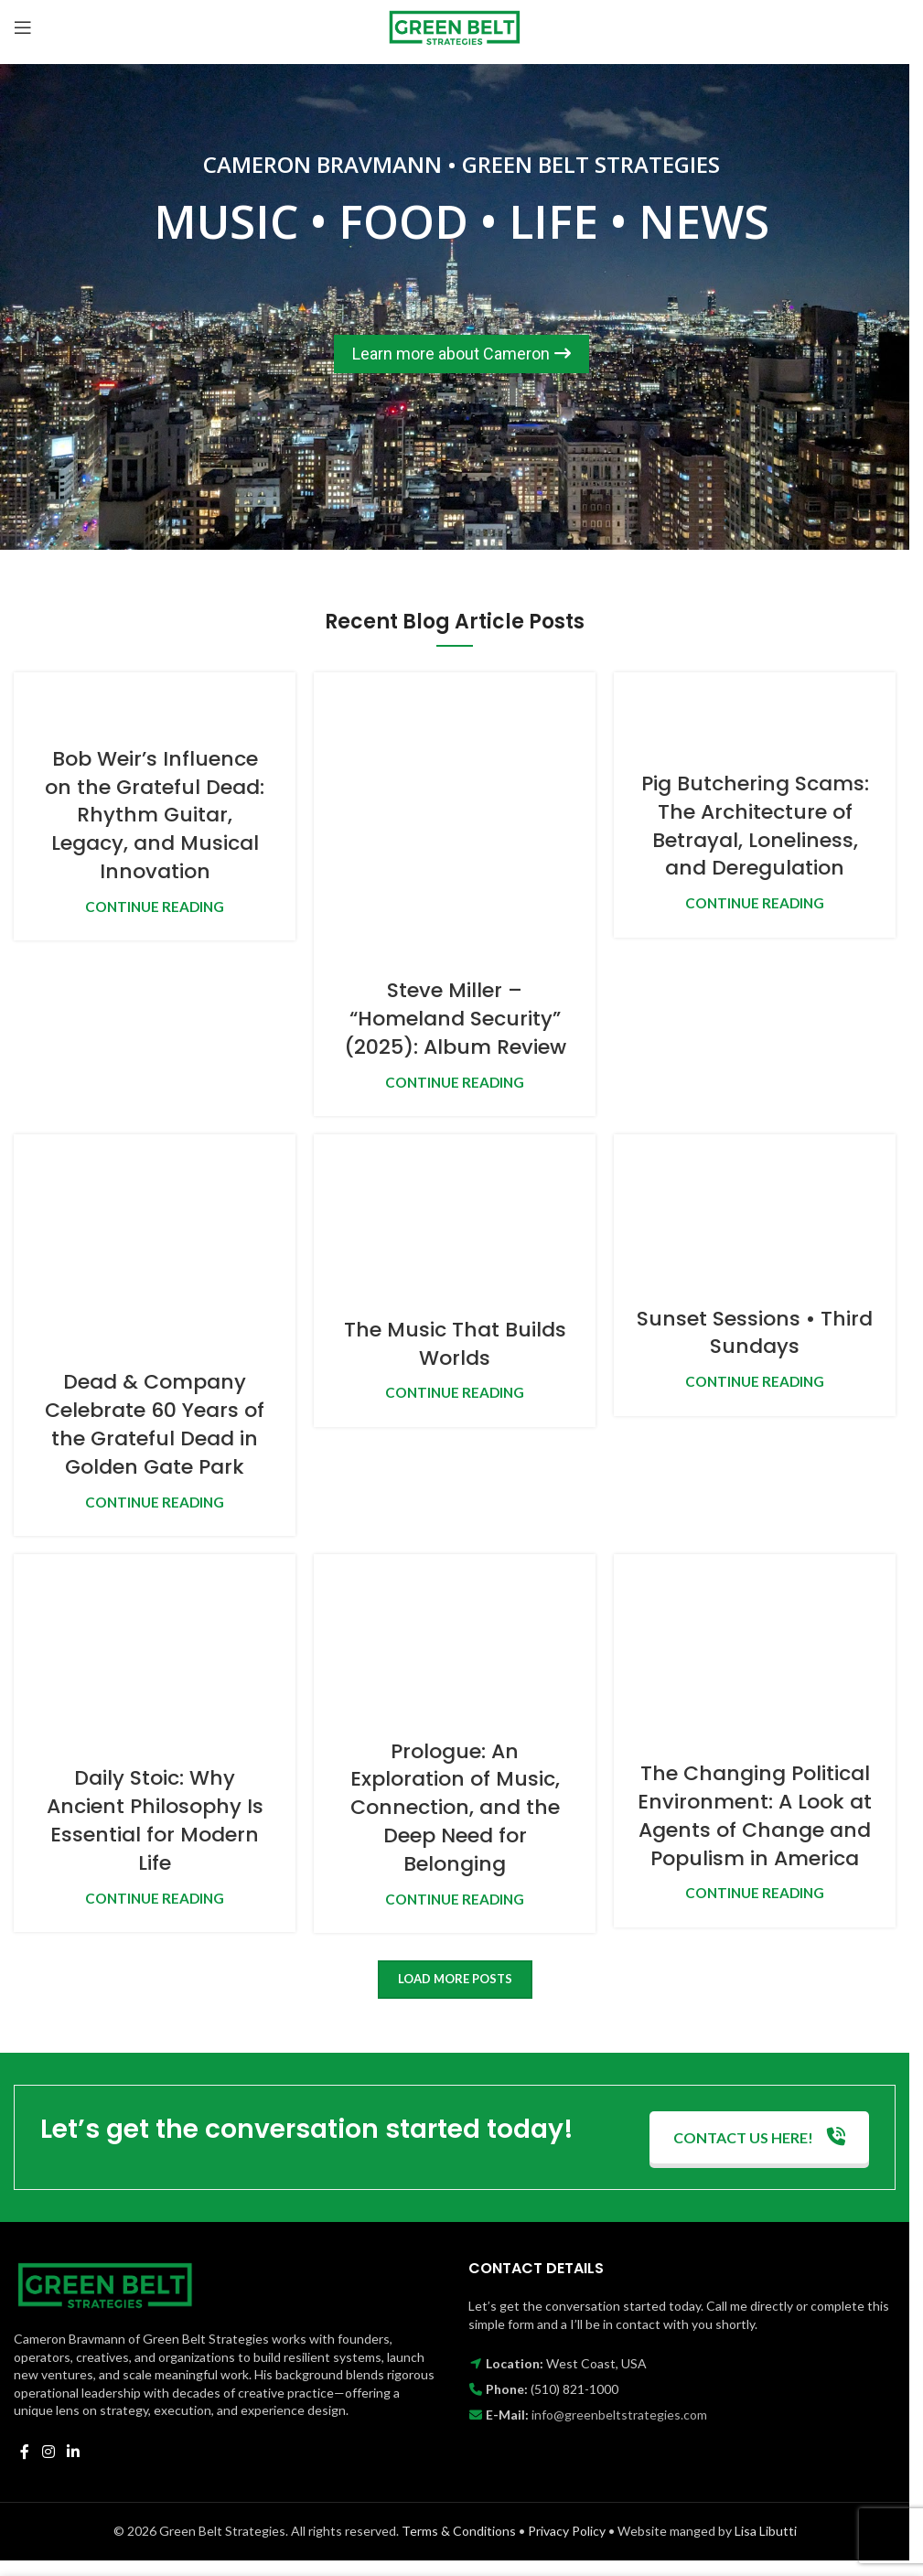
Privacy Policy (567, 2530)
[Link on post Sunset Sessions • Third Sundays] (755, 1208)
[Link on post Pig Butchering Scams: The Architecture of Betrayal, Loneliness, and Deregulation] (755, 709)
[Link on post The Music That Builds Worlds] (455, 1213)
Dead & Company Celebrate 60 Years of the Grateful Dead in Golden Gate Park (154, 1424)
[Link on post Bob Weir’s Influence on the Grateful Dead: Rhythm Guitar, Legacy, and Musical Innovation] (154, 697)
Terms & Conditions (459, 2530)
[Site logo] (454, 25)
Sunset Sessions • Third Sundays (755, 1332)
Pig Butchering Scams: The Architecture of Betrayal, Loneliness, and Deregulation (755, 825)
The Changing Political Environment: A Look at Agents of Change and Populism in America (755, 1815)
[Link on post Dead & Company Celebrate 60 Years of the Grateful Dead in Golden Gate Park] (154, 1240)
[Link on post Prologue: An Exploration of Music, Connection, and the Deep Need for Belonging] (455, 1634)
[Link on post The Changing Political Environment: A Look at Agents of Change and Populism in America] (755, 1645)
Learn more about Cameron (461, 354)
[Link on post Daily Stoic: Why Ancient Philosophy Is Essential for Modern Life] (154, 1648)
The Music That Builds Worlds (455, 1343)
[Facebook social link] (25, 2451)
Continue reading (154, 906)
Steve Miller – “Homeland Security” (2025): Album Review (455, 1018)
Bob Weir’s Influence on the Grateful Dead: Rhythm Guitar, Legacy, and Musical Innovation (154, 815)
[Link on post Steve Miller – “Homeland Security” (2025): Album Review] (455, 813)
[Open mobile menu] (23, 27)
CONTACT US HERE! (759, 2137)
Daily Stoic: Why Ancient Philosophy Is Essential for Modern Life (155, 1820)
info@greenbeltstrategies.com (619, 2414)
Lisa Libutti (766, 2530)
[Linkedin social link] (72, 2451)
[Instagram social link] (48, 2451)
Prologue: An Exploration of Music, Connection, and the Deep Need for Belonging (455, 1807)
